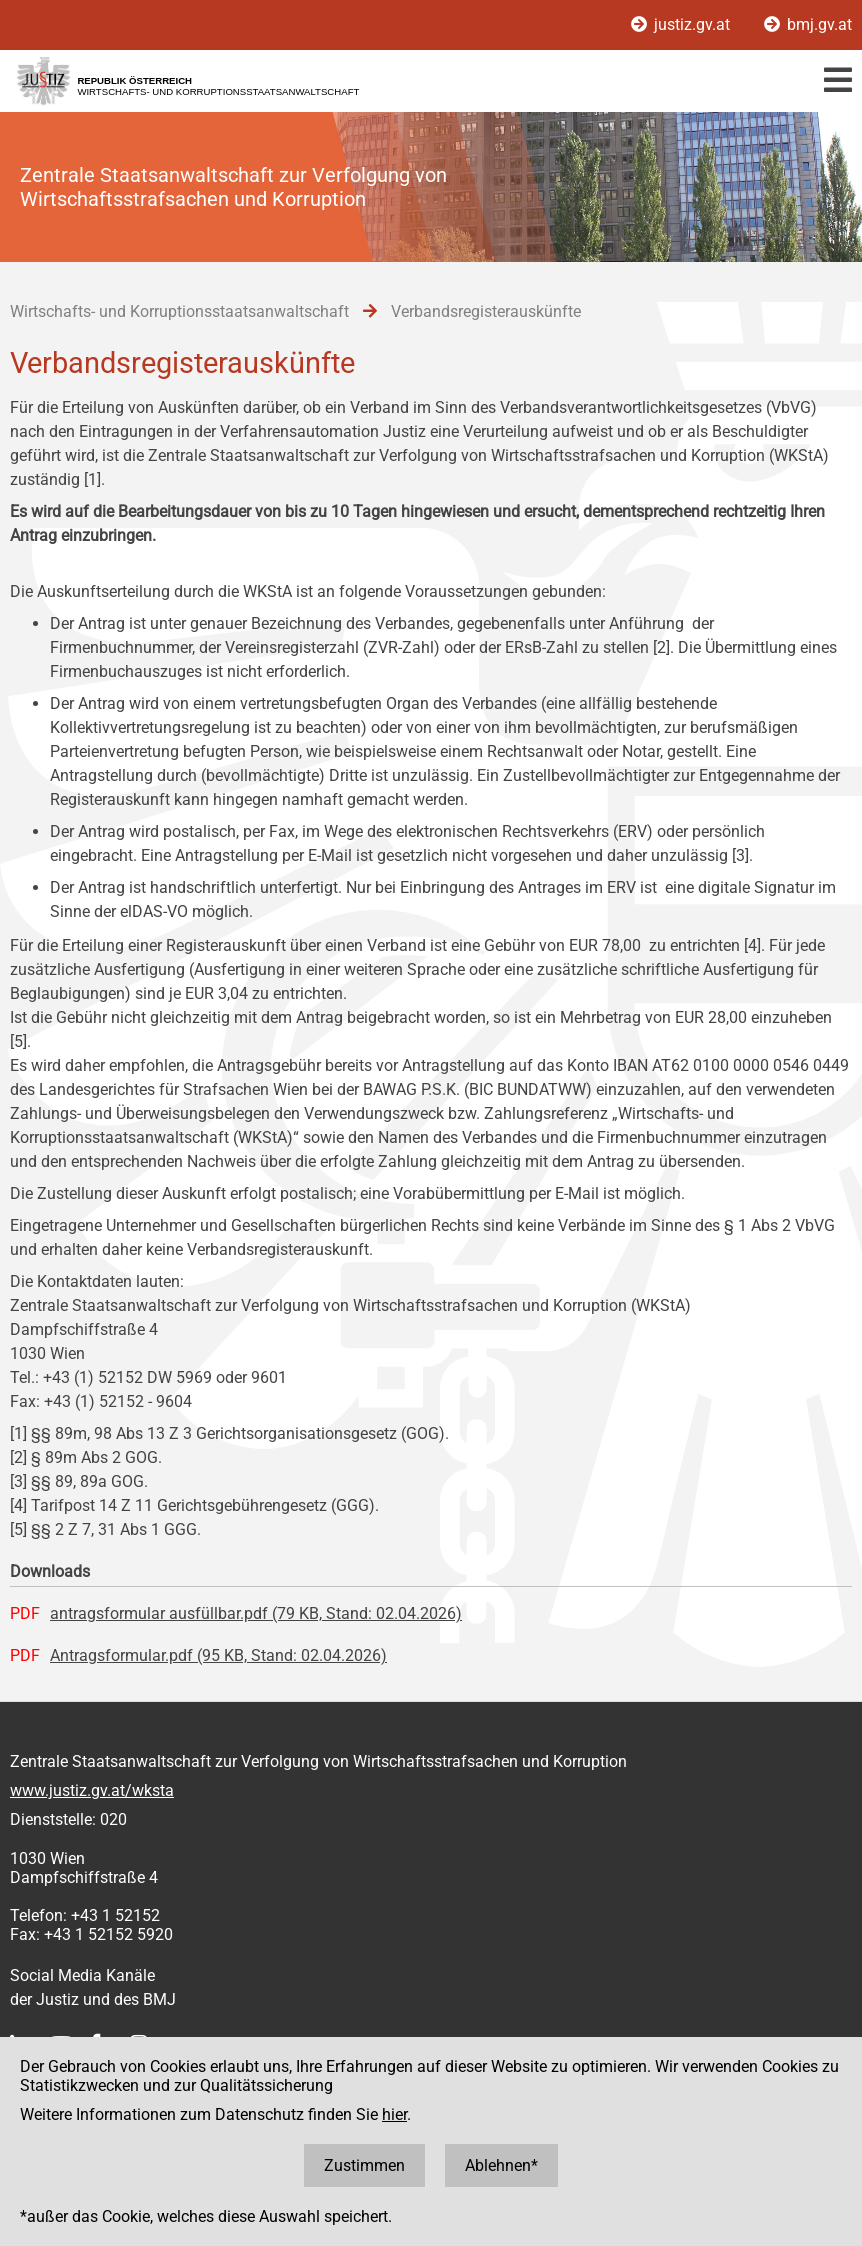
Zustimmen (364, 2165)
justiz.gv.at (682, 24)
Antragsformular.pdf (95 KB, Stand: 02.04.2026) (218, 1655)
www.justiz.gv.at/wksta (92, 1790)
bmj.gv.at (808, 24)
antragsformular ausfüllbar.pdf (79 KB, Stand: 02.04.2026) (256, 1613)
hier (394, 2114)
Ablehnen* (501, 2165)
